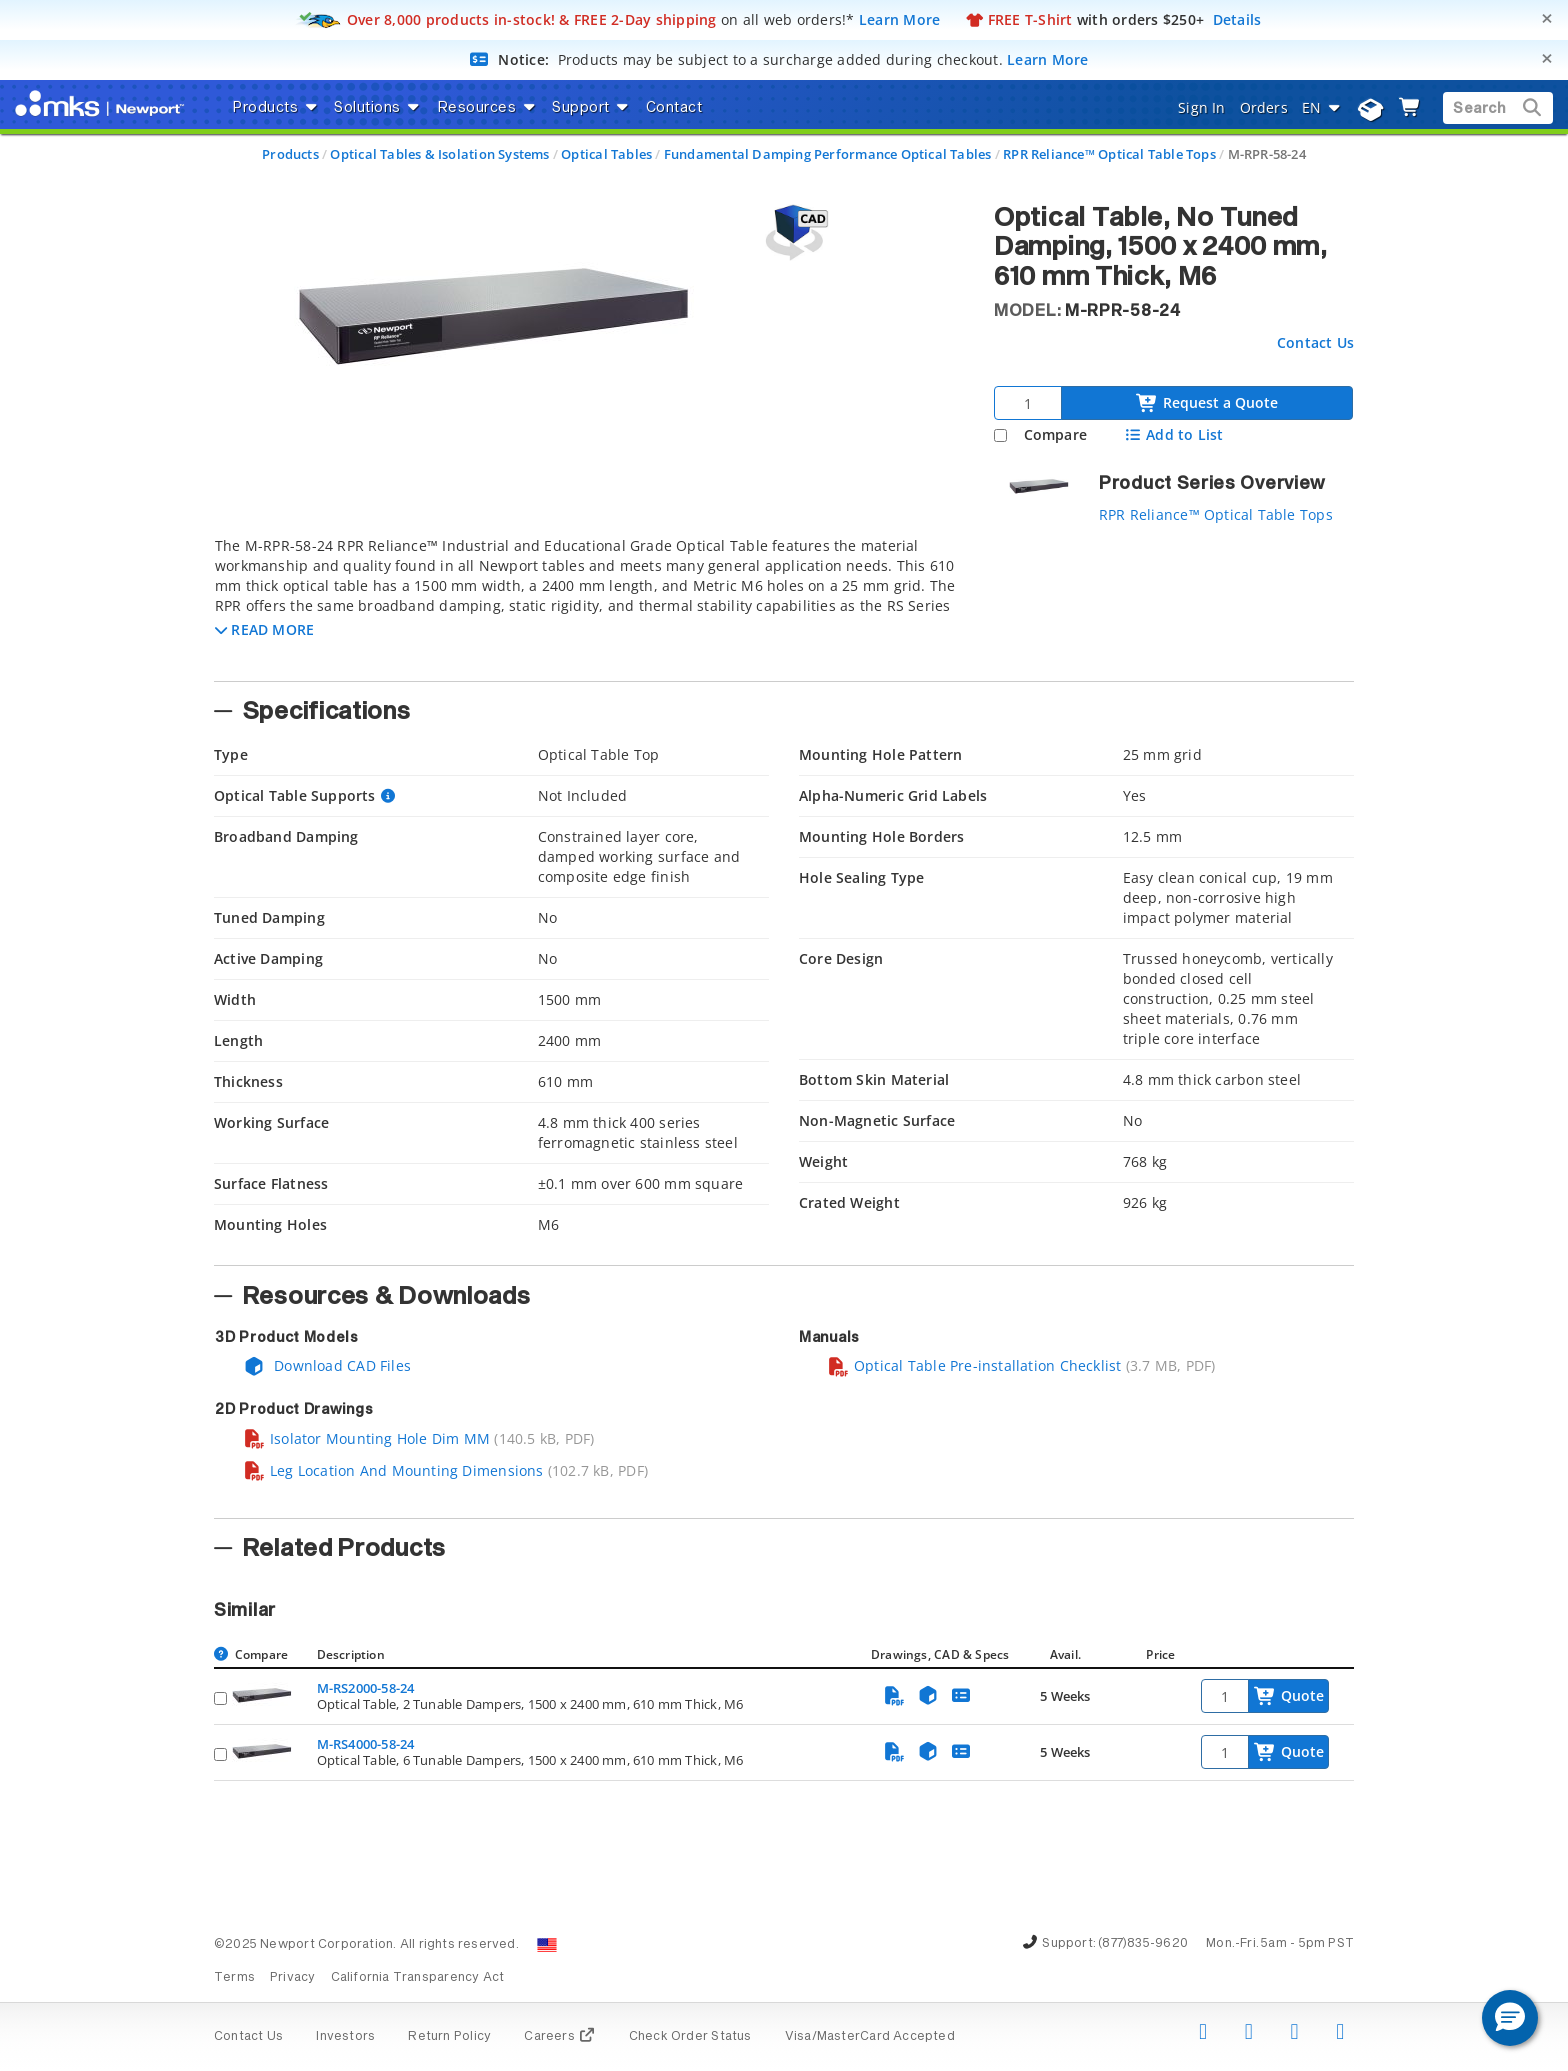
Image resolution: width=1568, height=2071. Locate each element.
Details (1237, 19)
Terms (234, 1978)
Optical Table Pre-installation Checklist (974, 1365)
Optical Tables (606, 154)
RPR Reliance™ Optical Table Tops (1109, 154)
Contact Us (1315, 342)
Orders (1264, 107)
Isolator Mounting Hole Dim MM (366, 1438)
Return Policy (449, 2037)
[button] (264, 629)
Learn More (900, 19)
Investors (345, 2037)
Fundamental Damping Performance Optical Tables (828, 154)
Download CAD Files (327, 1365)
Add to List (1173, 434)
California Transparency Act (418, 1978)
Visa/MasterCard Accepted (870, 2037)
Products (290, 154)
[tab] (589, 603)
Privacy (292, 1978)
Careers (559, 2037)
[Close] (1547, 18)
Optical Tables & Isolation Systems (439, 154)
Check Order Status (690, 2037)
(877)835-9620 (1143, 1944)
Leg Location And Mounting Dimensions (393, 1470)
